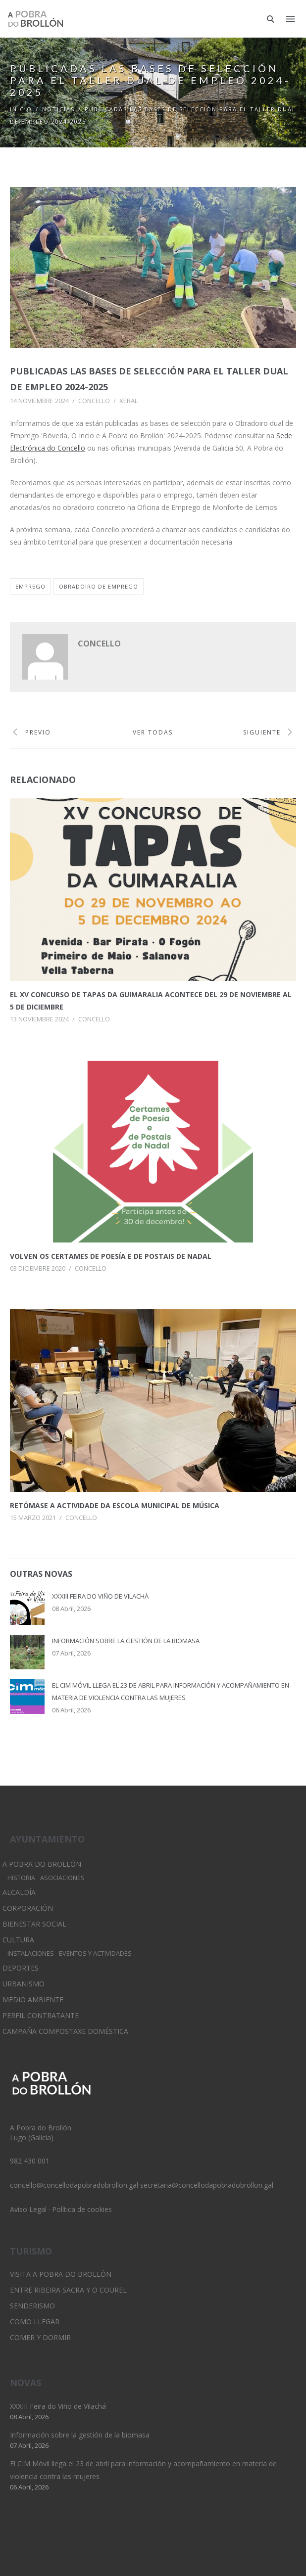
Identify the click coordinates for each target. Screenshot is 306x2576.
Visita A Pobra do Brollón (60, 2274)
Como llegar (34, 2321)
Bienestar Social (34, 1924)
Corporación (27, 1908)
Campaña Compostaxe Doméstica (65, 2031)
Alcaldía (19, 1892)
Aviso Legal (28, 2209)
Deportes (20, 1968)
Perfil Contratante (40, 2015)
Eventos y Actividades (95, 1953)
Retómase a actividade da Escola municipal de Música (114, 1505)
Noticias (58, 109)
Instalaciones (30, 1953)
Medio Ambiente (32, 1999)
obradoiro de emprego (98, 586)
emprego (30, 586)
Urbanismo (23, 1983)
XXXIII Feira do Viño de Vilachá (100, 1596)
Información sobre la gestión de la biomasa (126, 1640)
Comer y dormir (40, 2337)
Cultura (18, 1939)
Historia (21, 1878)
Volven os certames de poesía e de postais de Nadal (110, 1256)
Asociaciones (62, 1878)
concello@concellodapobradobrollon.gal (74, 2185)
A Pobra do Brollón (41, 1864)
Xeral (128, 400)
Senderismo (32, 2305)
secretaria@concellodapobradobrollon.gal (206, 2185)
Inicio (21, 109)
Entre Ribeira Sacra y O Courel (68, 2290)
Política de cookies (82, 2209)
